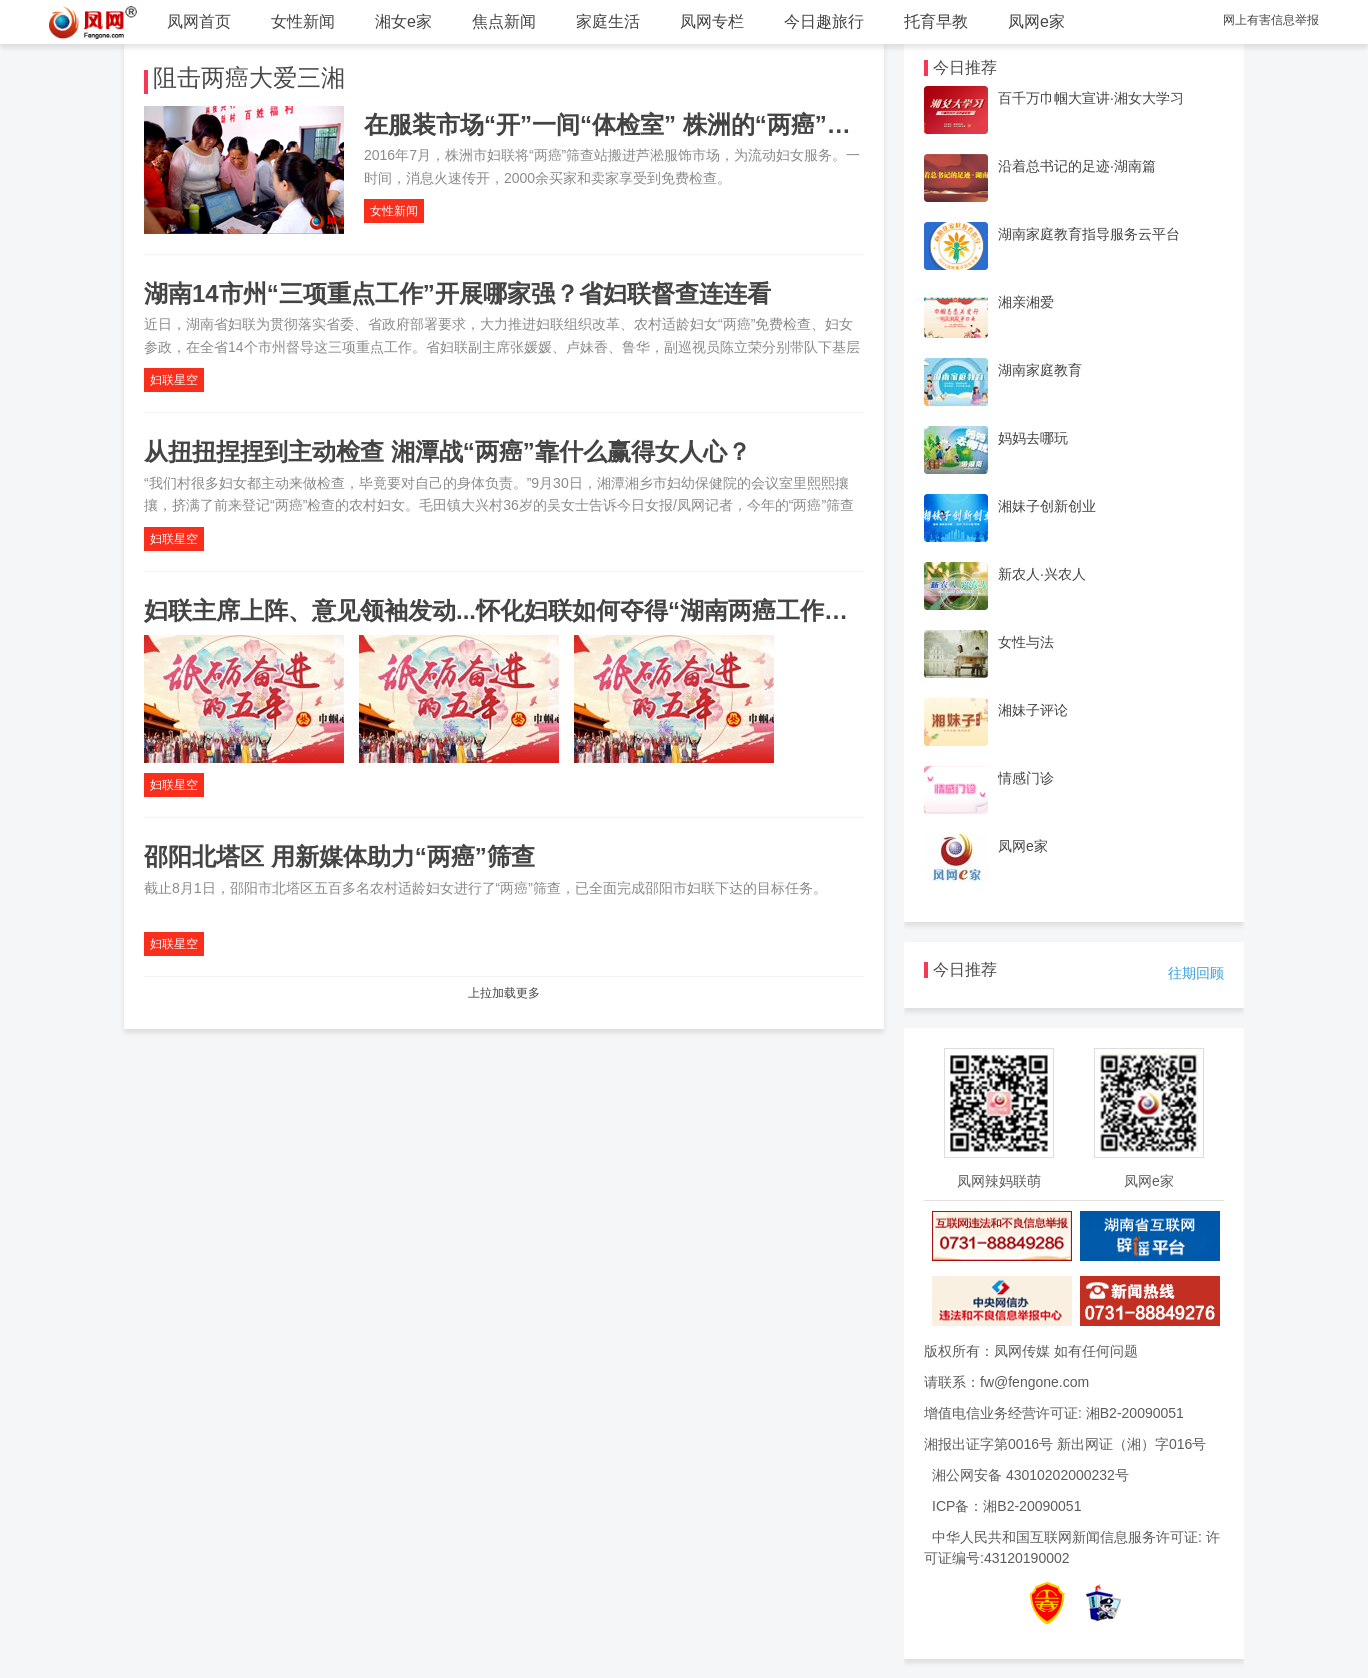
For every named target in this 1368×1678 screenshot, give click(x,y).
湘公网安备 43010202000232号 (1030, 1475)
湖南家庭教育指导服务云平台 (1089, 234)
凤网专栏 (712, 21)
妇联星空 (174, 380)
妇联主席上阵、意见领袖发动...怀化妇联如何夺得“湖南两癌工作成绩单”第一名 (562, 610)
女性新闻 (303, 21)
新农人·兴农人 (1042, 574)
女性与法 (1026, 642)
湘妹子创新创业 (1047, 506)
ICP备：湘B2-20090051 (1006, 1506)
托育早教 (936, 21)
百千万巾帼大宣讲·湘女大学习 (1091, 98)
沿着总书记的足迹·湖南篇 (1077, 166)
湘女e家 (403, 21)
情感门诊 (1026, 778)
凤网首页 (199, 21)
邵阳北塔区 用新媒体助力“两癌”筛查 (339, 856)
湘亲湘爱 (1026, 302)
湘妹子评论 (1033, 710)
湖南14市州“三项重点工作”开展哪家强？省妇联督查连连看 (457, 293)
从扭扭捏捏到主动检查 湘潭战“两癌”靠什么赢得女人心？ (447, 451)
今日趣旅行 (824, 21)
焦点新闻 (504, 21)
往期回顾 (1196, 973)
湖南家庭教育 (1040, 370)
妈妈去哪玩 (1033, 438)
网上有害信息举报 (1271, 20)
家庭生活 (608, 21)
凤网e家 (1036, 21)
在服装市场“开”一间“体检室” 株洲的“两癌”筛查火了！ (655, 124)
